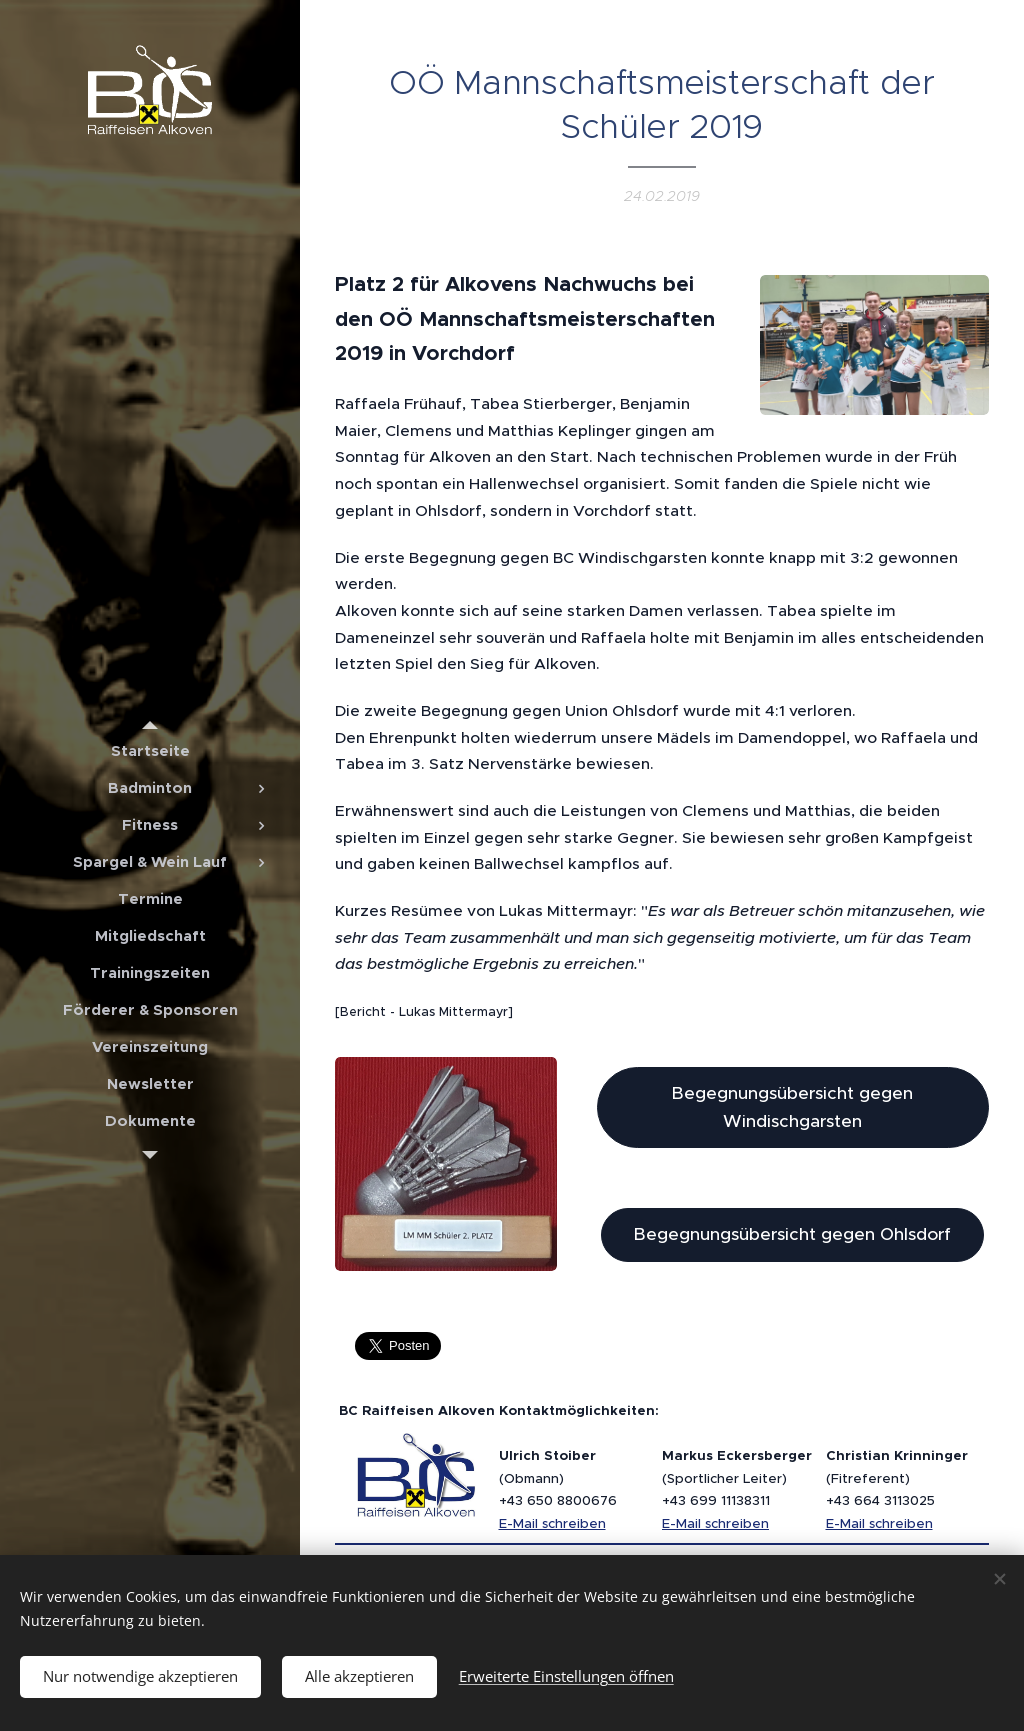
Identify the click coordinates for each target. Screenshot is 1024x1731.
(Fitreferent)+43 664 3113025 (897, 1478)
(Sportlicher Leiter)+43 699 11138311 (737, 1478)
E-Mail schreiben (552, 1523)
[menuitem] (150, 750)
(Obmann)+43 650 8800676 (558, 1478)
